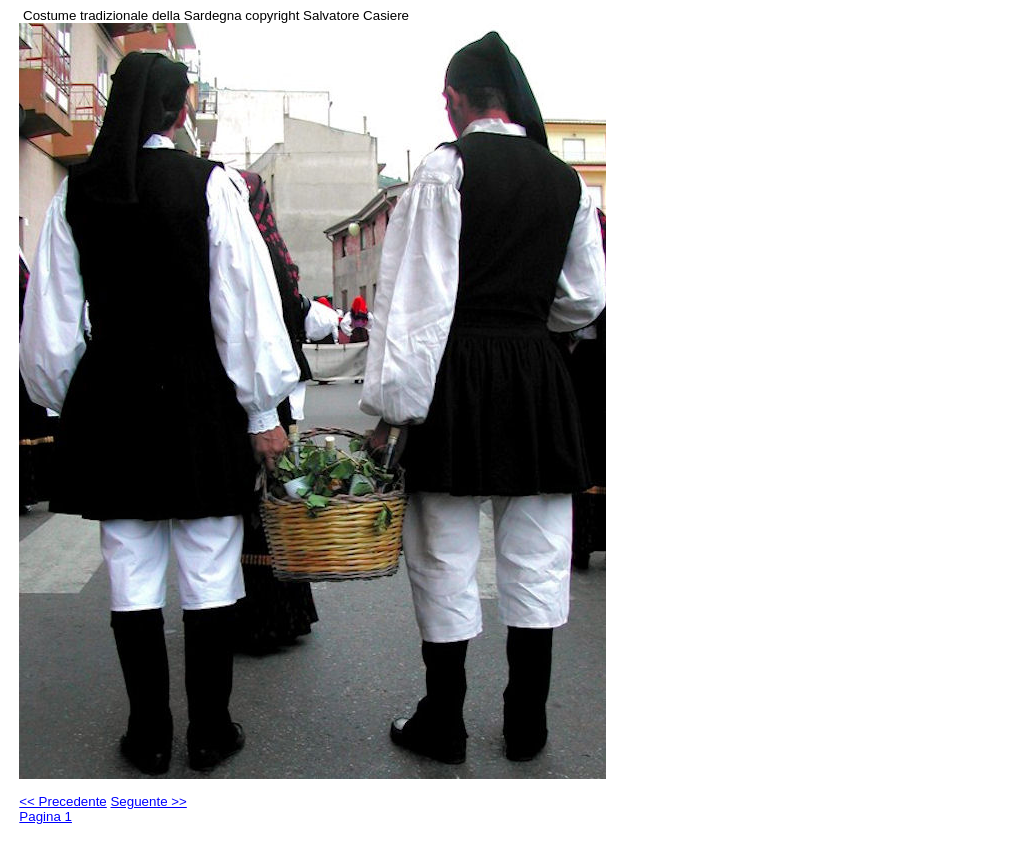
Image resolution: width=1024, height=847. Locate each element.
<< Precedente (62, 801)
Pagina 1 (45, 816)
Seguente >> (148, 801)
